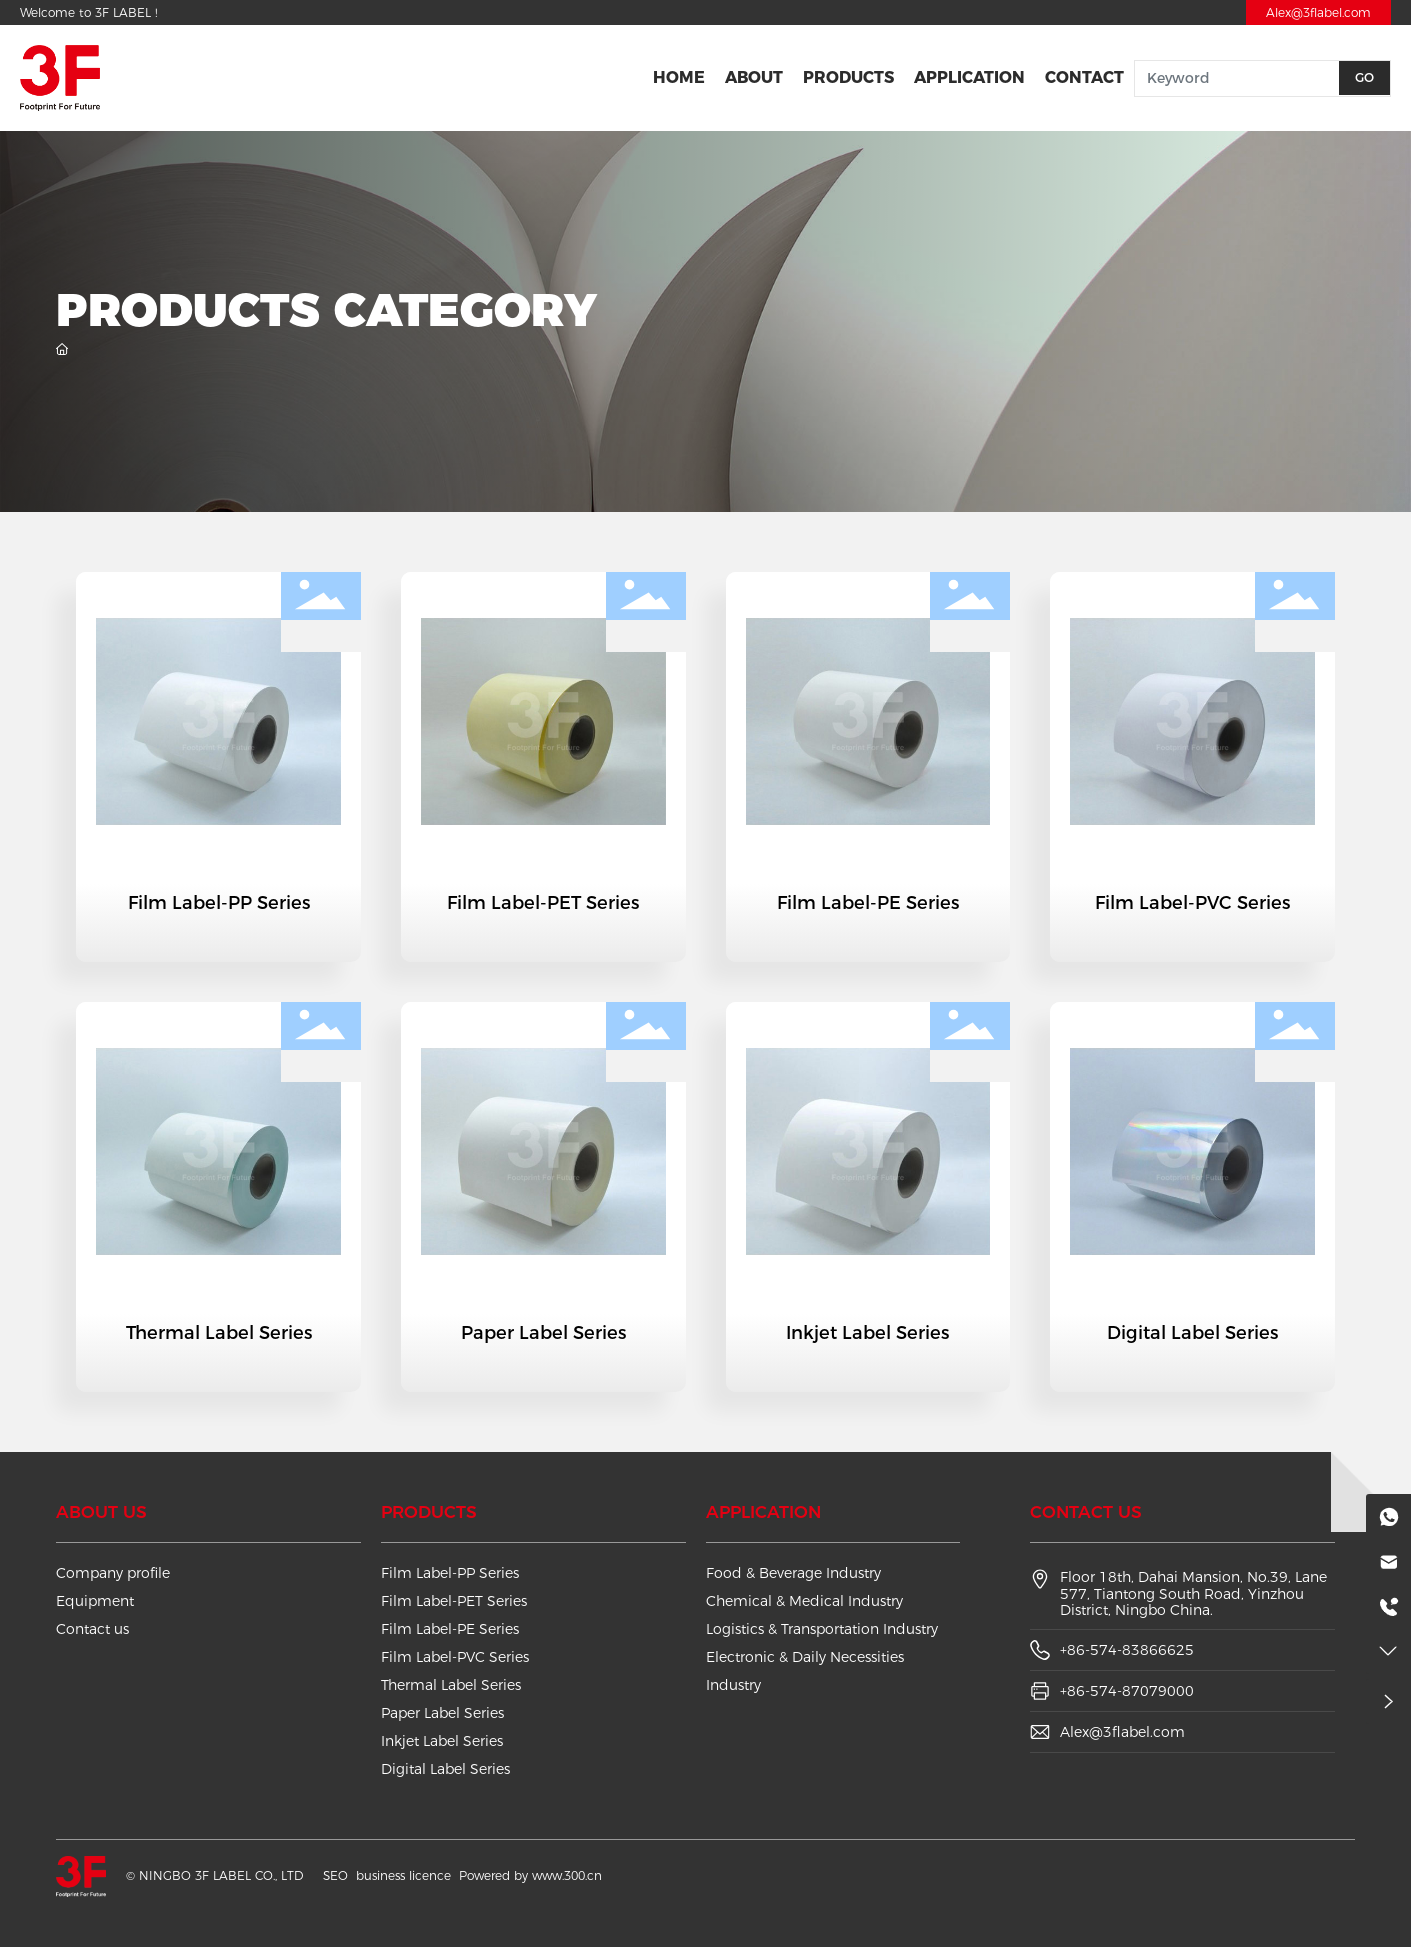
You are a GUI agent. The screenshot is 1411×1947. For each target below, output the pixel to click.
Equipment (95, 1601)
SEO (335, 1875)
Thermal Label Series (219, 1333)
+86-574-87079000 (1127, 1691)
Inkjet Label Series (867, 1333)
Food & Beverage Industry (793, 1573)
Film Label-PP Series (219, 903)
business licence (403, 1875)
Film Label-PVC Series (1192, 903)
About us (101, 1512)
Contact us (92, 1629)
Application (763, 1512)
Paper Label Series (543, 1333)
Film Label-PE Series (868, 903)
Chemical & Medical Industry (804, 1601)
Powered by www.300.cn (530, 1875)
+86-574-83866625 (1127, 1650)
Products (429, 1512)
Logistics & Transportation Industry (822, 1629)
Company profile (113, 1573)
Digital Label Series (1192, 1333)
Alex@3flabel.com (1318, 12)
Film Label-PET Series (543, 903)
